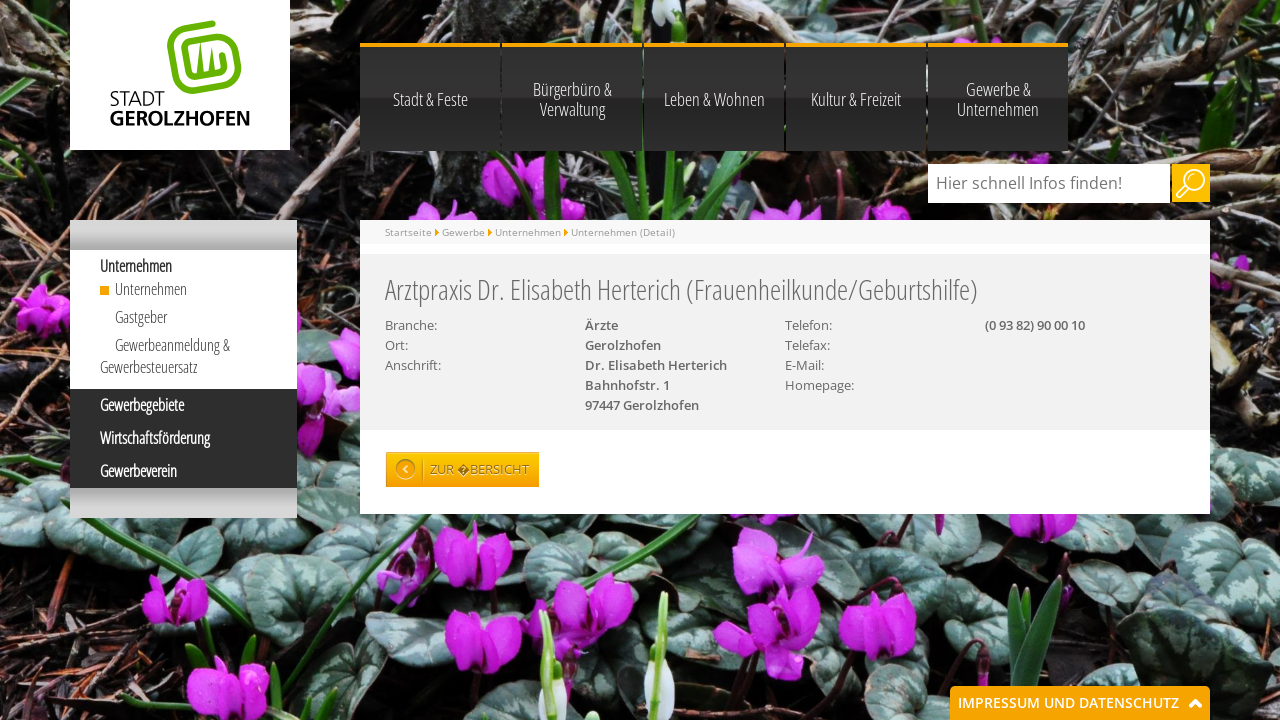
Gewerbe (463, 232)
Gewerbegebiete (142, 405)
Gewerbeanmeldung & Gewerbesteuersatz (165, 356)
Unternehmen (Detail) (623, 232)
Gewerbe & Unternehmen (998, 99)
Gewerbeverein (138, 471)
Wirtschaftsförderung (155, 438)
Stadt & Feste (430, 99)
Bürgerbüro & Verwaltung (572, 99)
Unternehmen (136, 266)
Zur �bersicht (479, 469)
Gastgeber (141, 317)
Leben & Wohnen (714, 99)
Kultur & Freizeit (856, 99)
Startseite (408, 232)
